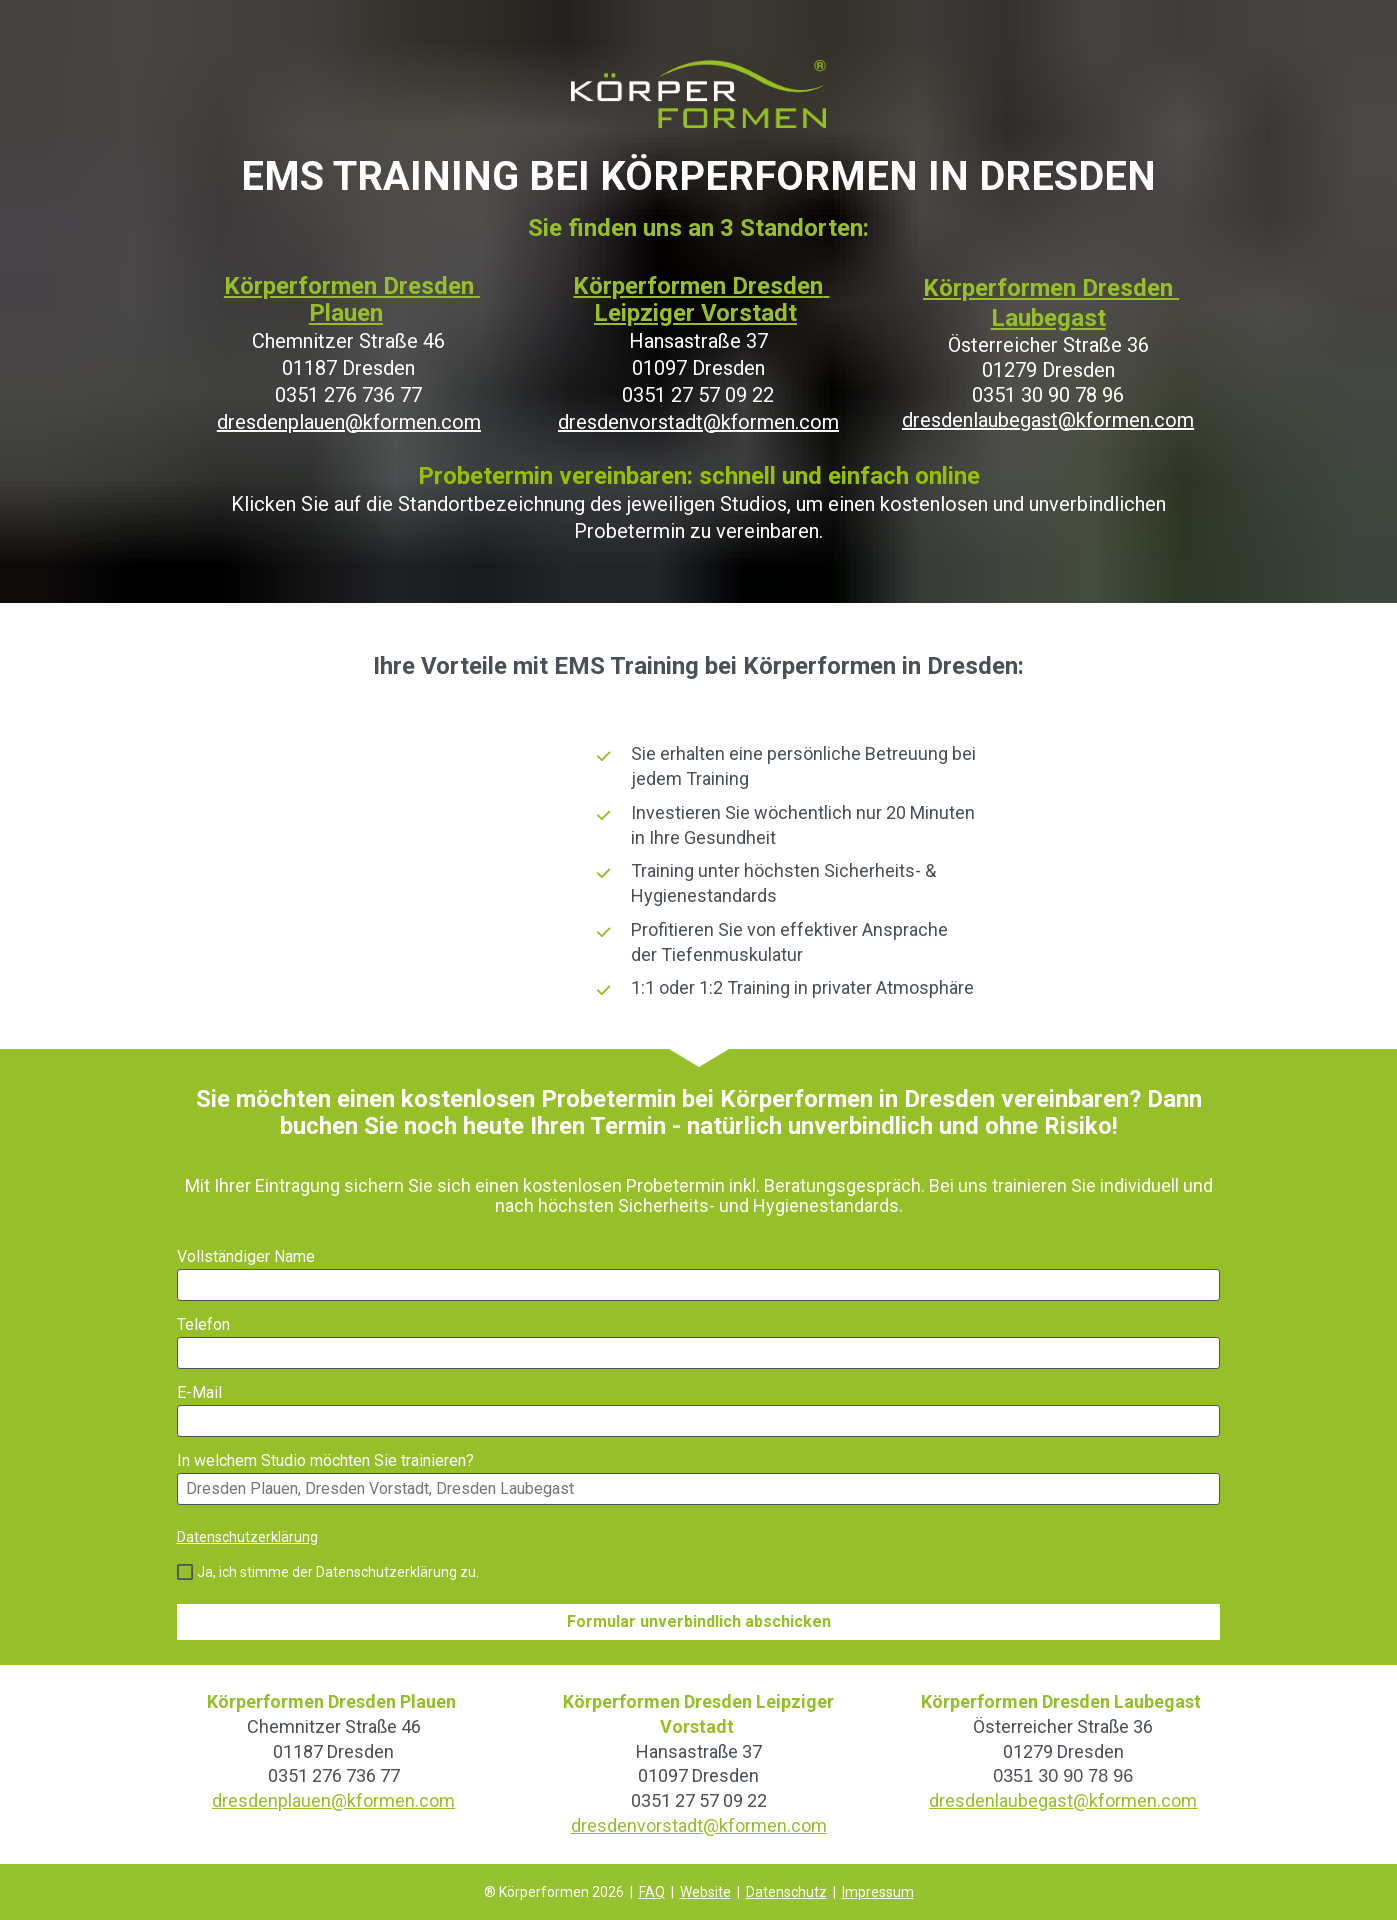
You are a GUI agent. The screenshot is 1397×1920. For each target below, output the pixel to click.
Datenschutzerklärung (247, 1537)
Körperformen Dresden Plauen (352, 299)
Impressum (878, 1892)
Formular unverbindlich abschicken (699, 1621)
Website (705, 1892)
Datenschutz (786, 1892)
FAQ (652, 1892)
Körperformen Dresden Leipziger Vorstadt (701, 299)
